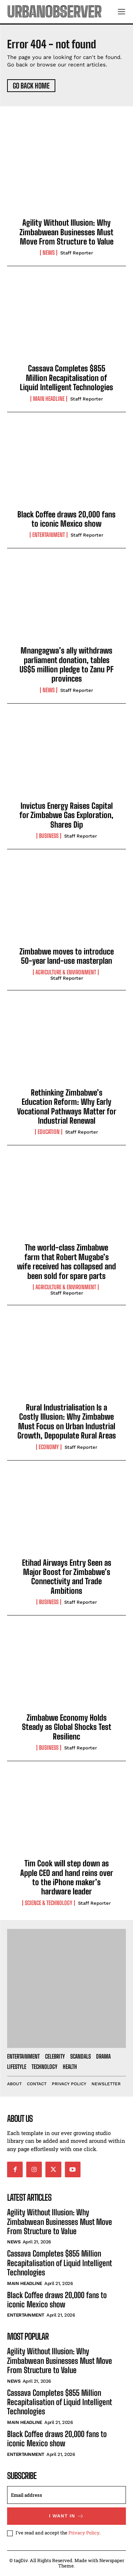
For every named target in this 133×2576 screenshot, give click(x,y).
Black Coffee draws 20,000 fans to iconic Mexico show (66, 519)
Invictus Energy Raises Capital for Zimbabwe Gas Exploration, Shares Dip (66, 815)
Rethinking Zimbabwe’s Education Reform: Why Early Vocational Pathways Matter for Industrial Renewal (66, 1106)
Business (49, 836)
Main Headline (49, 399)
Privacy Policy (83, 2532)
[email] (66, 2495)
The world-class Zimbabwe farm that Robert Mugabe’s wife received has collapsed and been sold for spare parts (66, 1261)
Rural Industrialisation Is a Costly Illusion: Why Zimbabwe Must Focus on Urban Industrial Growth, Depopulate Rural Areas (66, 1421)
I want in (66, 2516)
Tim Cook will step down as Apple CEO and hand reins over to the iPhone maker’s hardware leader (66, 1877)
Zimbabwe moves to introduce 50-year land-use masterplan (67, 956)
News (49, 253)
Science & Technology (48, 1903)
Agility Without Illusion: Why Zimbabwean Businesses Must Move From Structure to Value (66, 232)
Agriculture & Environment (65, 972)
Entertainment (48, 535)
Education (49, 1132)
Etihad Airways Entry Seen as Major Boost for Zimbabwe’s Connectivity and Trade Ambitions (66, 1577)
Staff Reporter (76, 253)
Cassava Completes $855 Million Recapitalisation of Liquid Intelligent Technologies (66, 378)
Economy (49, 1447)
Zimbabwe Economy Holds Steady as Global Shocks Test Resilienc (66, 1727)
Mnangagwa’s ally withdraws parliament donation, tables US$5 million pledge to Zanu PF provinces (66, 664)
